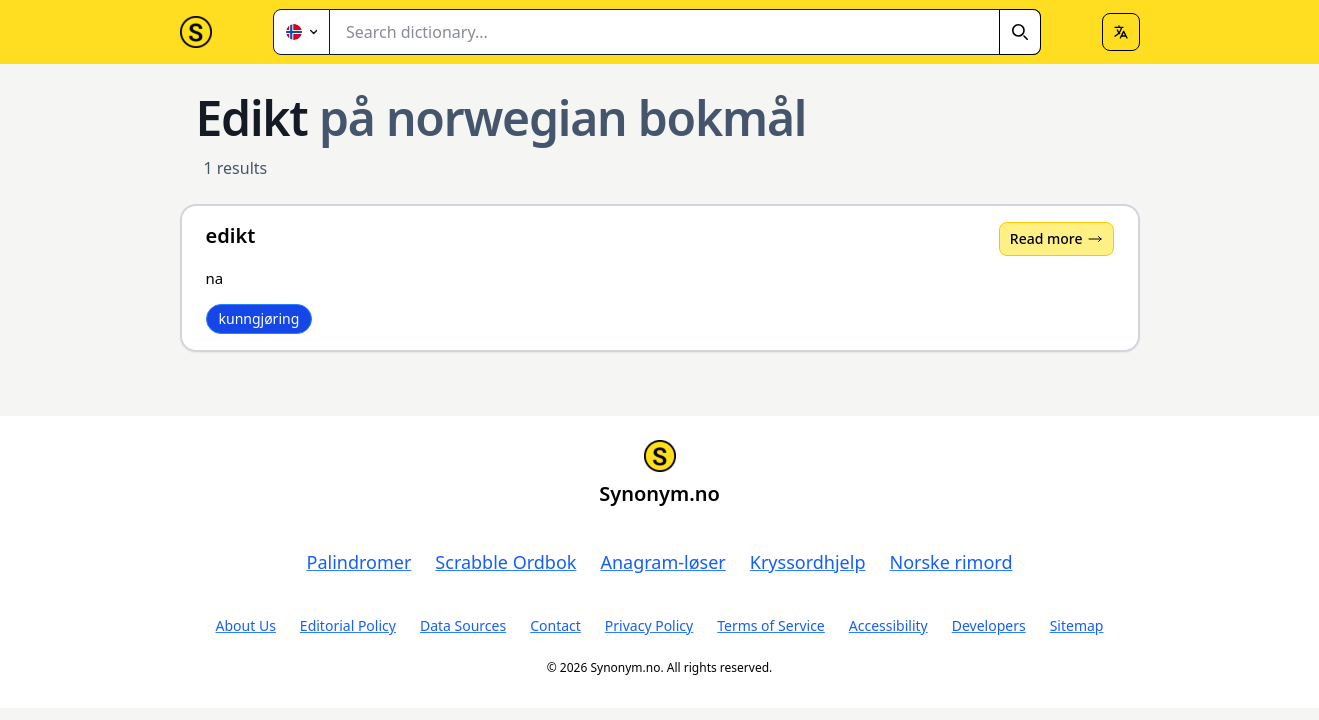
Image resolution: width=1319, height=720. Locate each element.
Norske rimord (950, 562)
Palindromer (359, 562)
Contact (555, 625)
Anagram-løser (662, 562)
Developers (989, 625)
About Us (246, 625)
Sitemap (1077, 625)
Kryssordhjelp (808, 562)
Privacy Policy (649, 625)
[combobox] (685, 32)
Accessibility (888, 625)
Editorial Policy (348, 625)
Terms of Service (771, 625)
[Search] (1020, 32)
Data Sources (463, 625)
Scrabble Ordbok (505, 562)
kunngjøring (259, 318)
